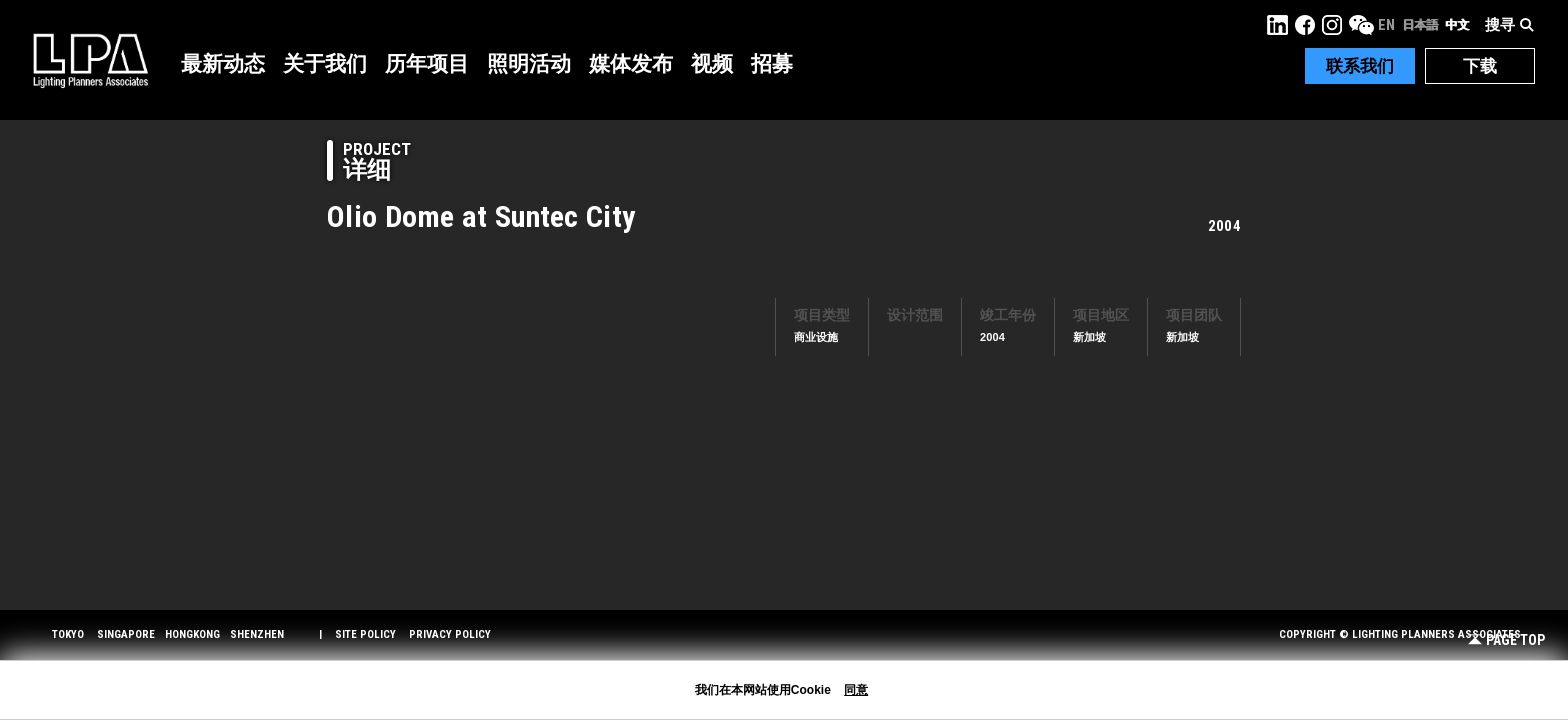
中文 (1457, 25)
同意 (856, 690)
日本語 (1420, 25)
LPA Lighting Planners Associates (90, 60)
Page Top (1506, 640)
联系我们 (1360, 66)
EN (1386, 25)
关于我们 (325, 64)
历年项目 (427, 64)
